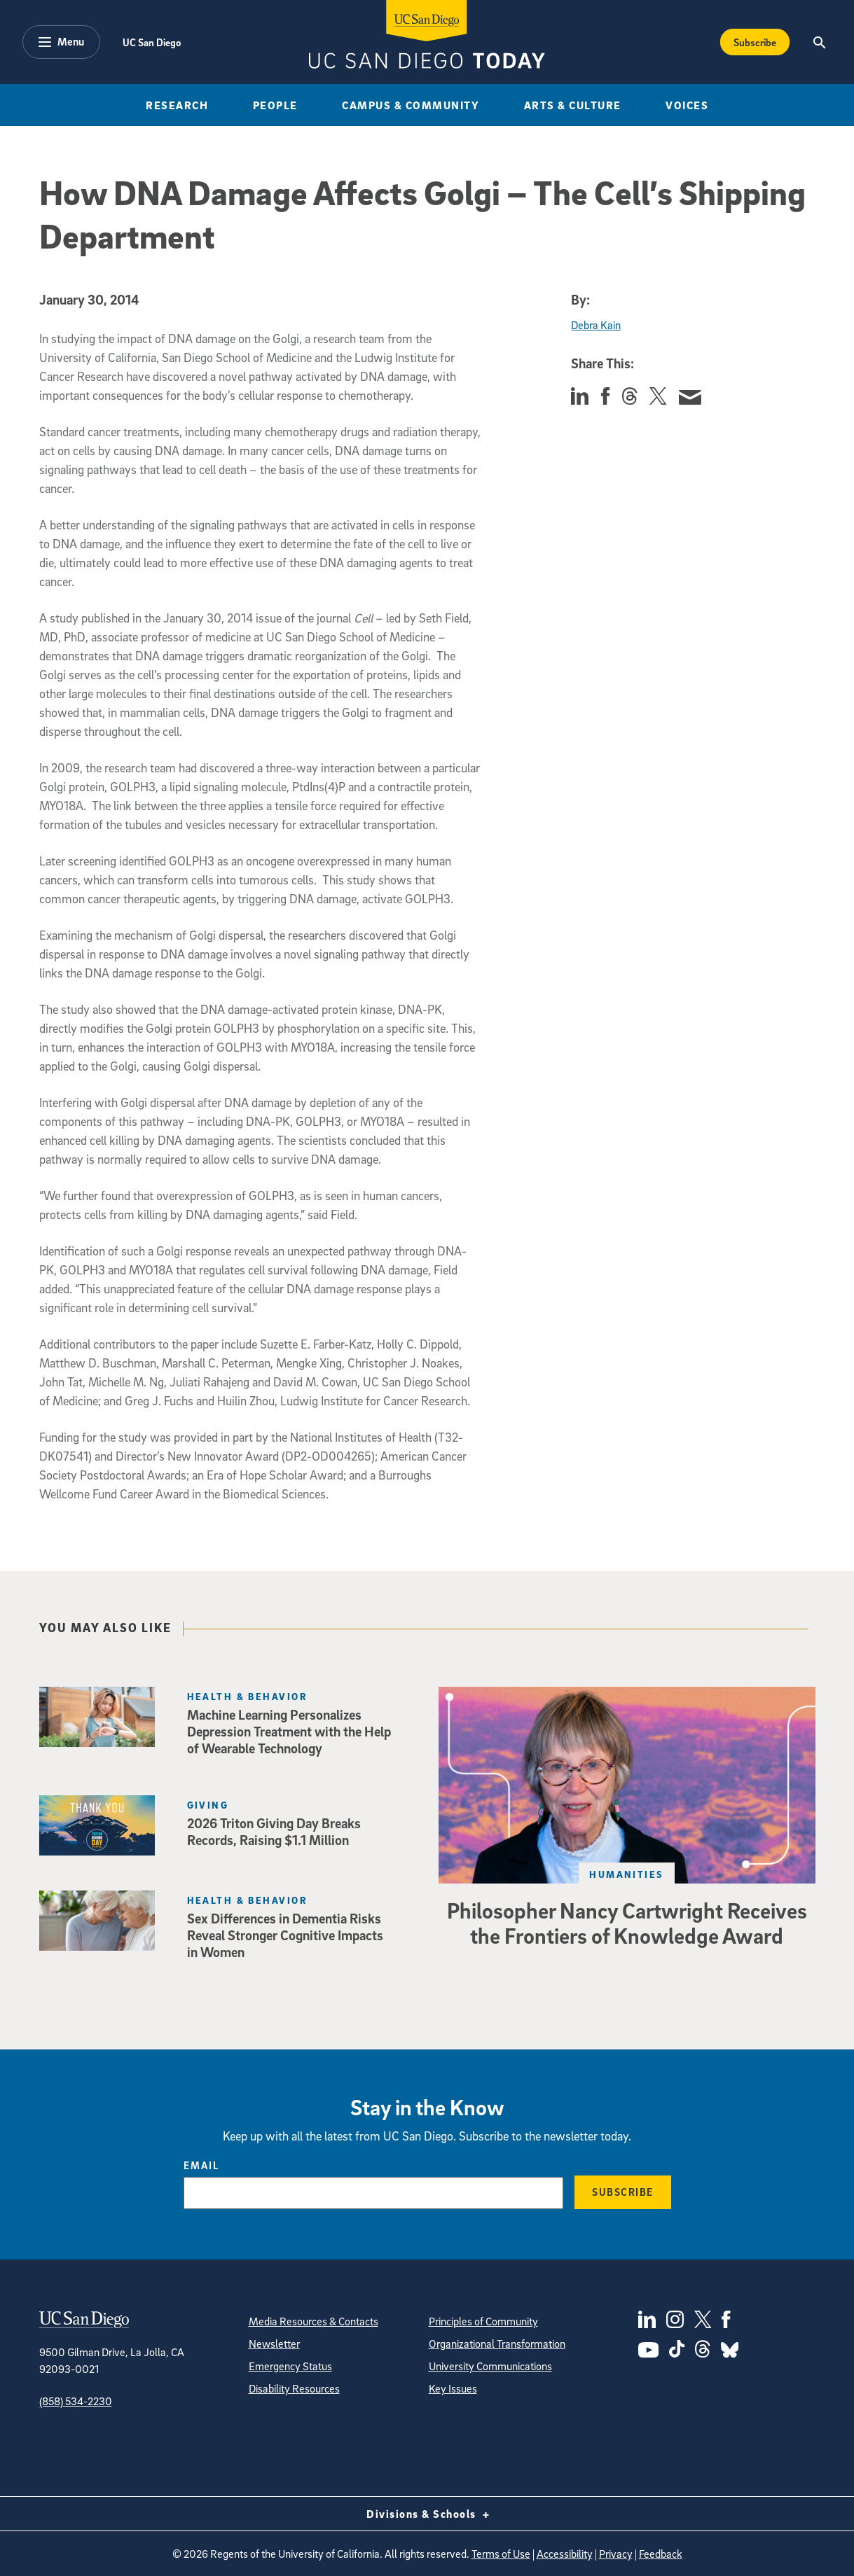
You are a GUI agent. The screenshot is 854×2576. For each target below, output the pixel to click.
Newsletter (274, 2344)
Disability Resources (294, 2388)
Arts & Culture (572, 105)
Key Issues (453, 2388)
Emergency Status (290, 2366)
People (275, 105)
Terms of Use (500, 2554)
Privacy (616, 2554)
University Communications (490, 2366)
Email (201, 2165)
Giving (208, 1805)
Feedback (660, 2554)
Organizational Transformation (497, 2344)
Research (177, 105)
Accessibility (565, 2554)
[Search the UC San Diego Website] (819, 42)
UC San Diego (152, 42)
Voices (687, 105)
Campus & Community (410, 105)
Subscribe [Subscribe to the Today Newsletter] (755, 42)
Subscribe (623, 2191)
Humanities (626, 1874)
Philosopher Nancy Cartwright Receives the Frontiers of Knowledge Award (627, 1923)
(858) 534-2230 (75, 2401)
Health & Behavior (247, 1696)
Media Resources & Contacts (313, 2321)
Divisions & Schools (427, 2513)
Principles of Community (483, 2321)
